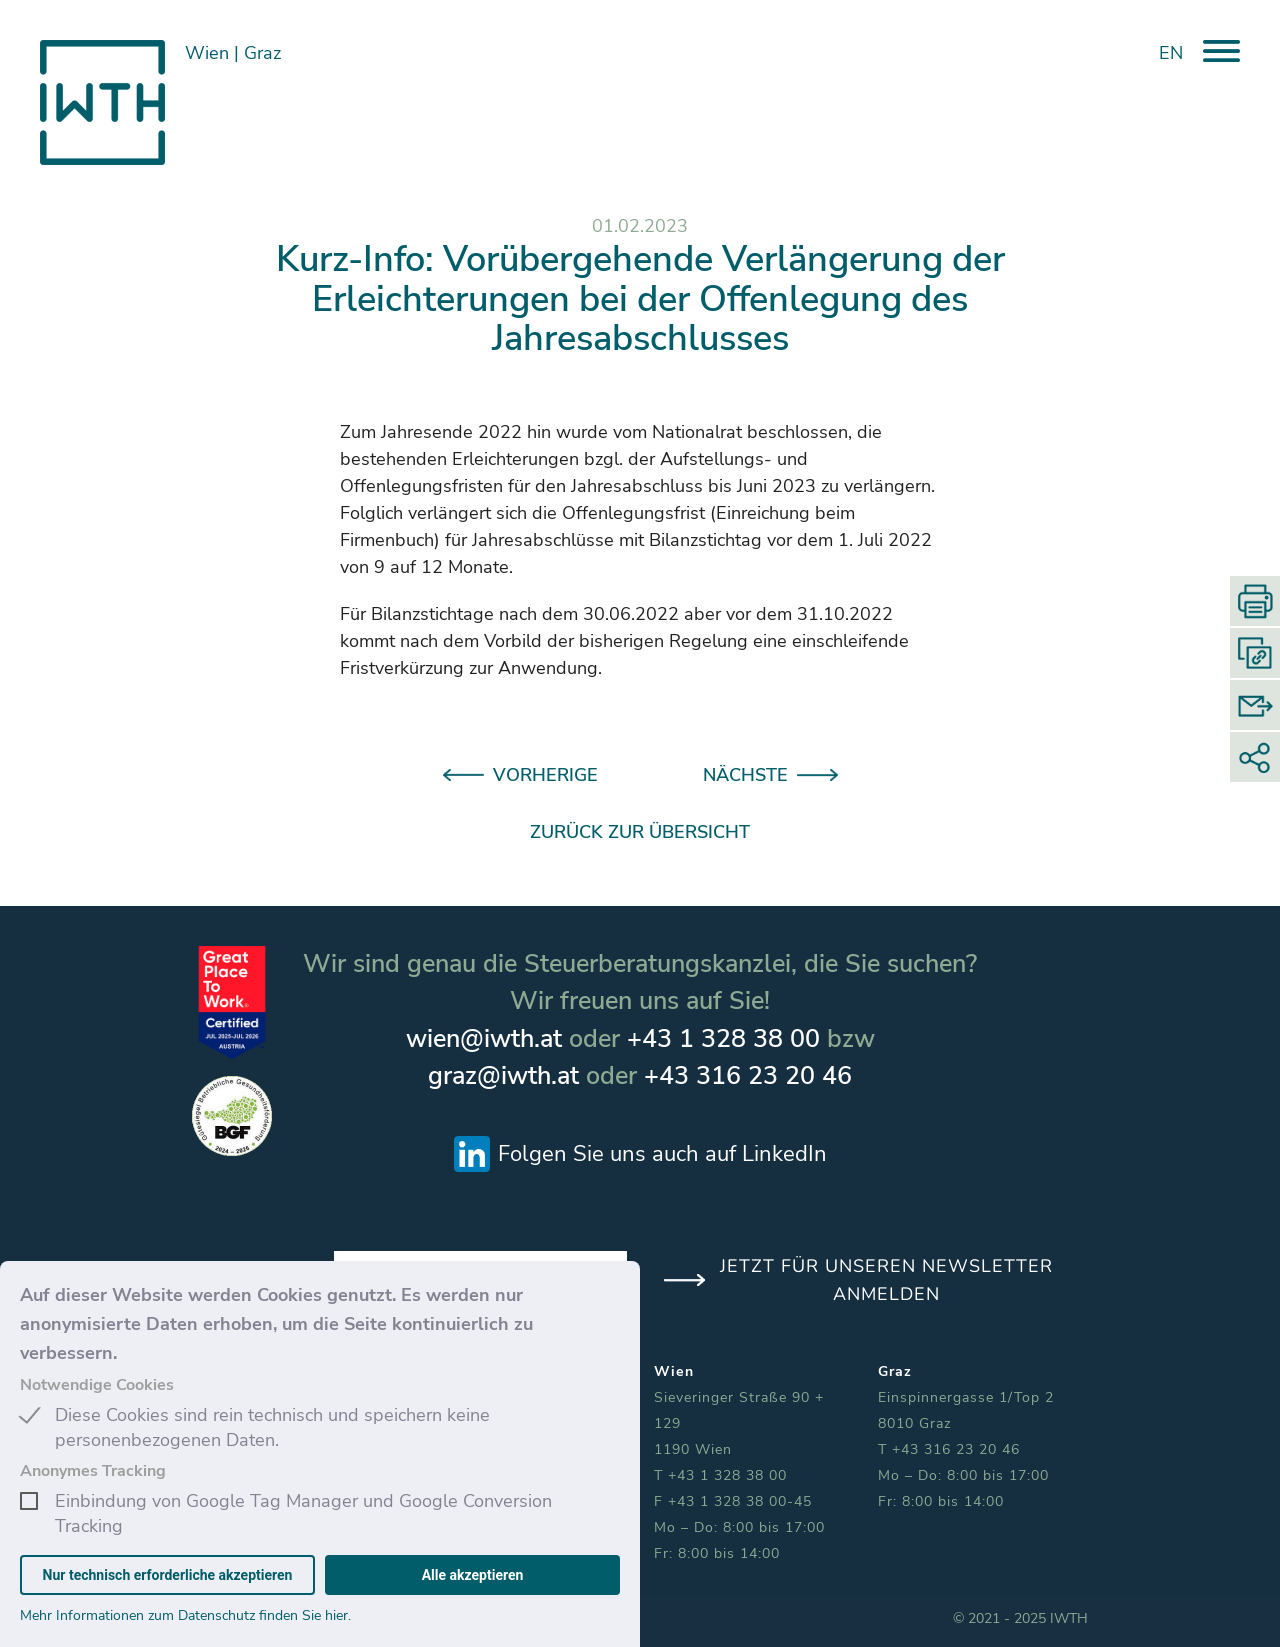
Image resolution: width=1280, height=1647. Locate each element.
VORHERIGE (545, 775)
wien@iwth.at (484, 1039)
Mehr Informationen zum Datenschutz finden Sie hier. (185, 1615)
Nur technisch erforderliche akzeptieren (168, 1575)
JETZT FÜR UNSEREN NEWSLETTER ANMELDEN (886, 1280)
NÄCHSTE (745, 775)
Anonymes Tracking (93, 1471)
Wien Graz (233, 53)
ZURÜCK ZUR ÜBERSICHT (640, 832)
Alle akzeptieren (473, 1575)
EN (1171, 53)
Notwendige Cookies (97, 1385)
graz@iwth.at (503, 1076)
